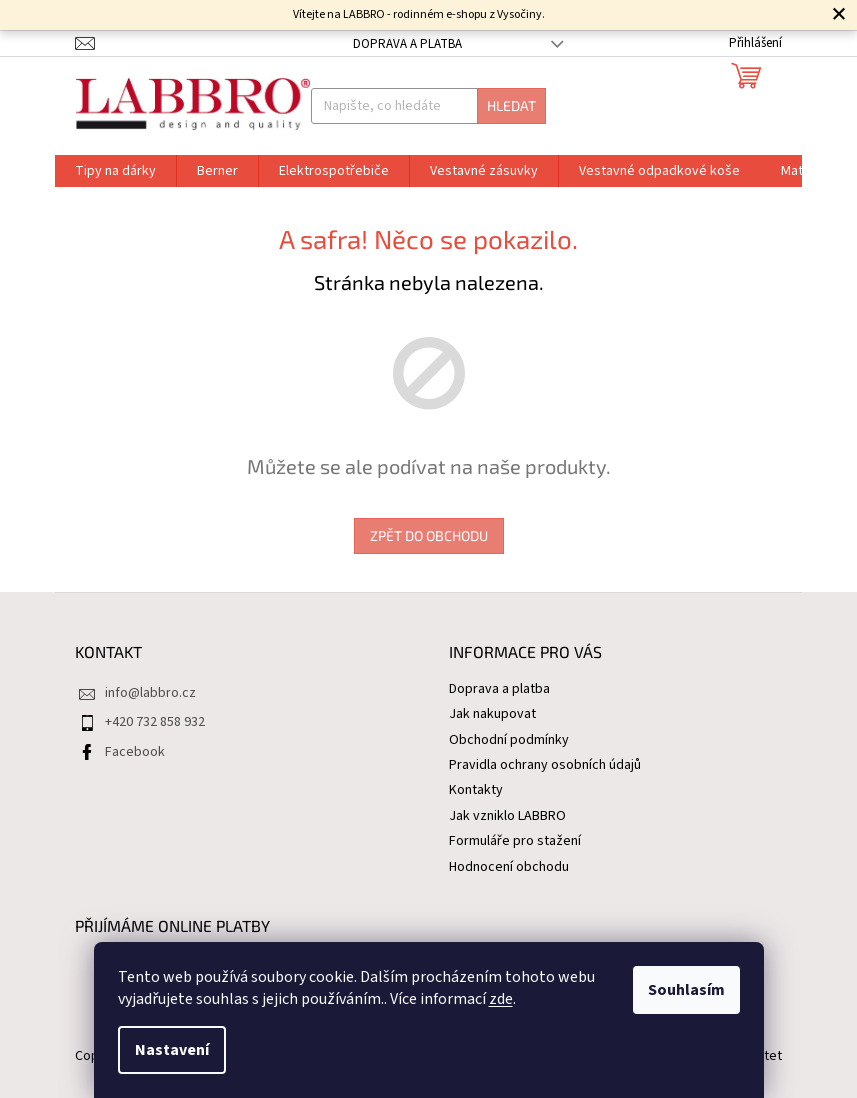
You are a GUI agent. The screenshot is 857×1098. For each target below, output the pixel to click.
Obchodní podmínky (509, 740)
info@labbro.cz (150, 693)
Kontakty (476, 790)
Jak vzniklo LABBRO (507, 816)
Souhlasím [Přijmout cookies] (686, 990)
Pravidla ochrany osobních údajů (545, 765)
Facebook (135, 752)
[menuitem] (115, 171)
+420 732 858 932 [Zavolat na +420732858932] (155, 722)
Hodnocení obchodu (509, 867)
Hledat (511, 105)
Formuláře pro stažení (515, 841)
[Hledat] (429, 106)
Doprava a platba (407, 44)
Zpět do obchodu (429, 535)
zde (501, 999)
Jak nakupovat (492, 714)
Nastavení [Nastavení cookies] (172, 1050)
